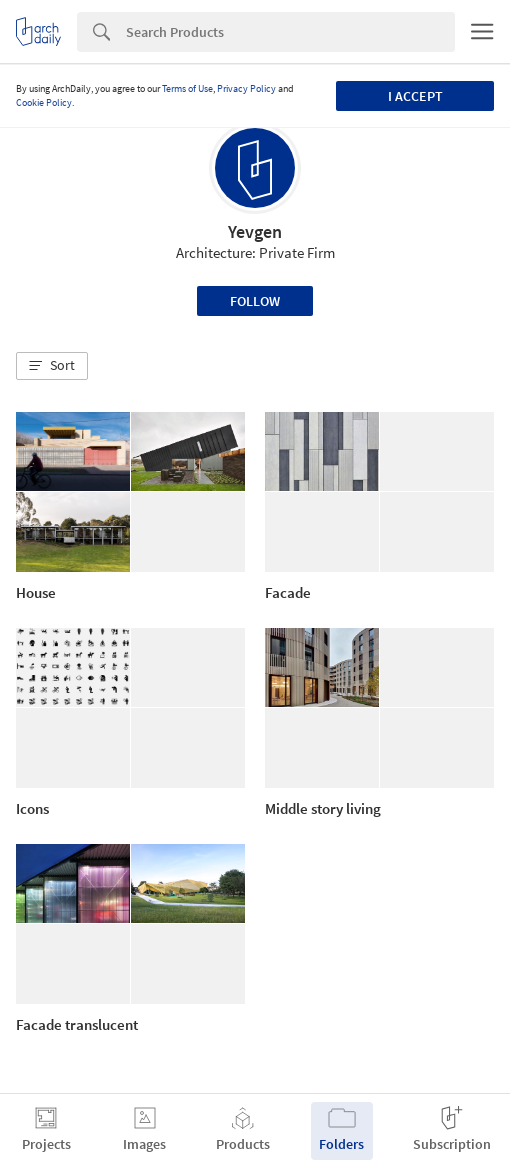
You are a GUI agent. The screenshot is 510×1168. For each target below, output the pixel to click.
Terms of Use (187, 88)
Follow (255, 301)
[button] (52, 366)
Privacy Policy (246, 88)
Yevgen (255, 231)
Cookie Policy (44, 102)
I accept (415, 96)
